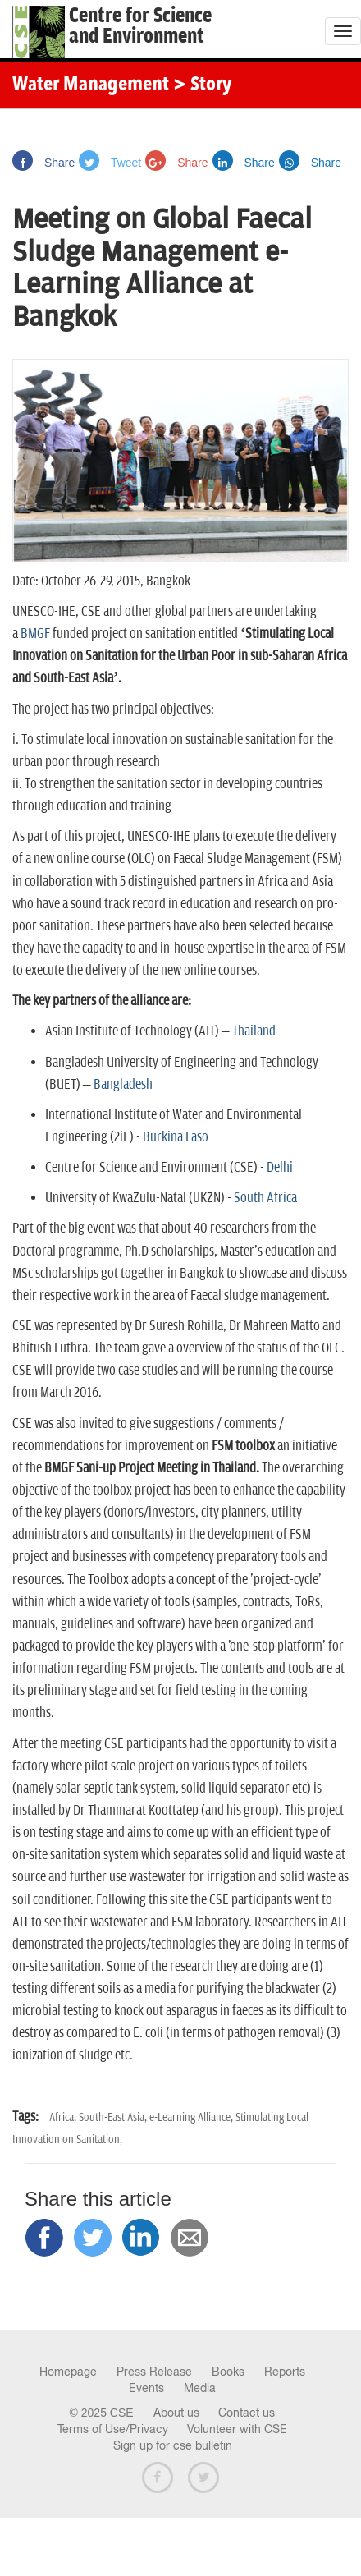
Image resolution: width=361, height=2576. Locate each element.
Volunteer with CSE (237, 2429)
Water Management (90, 85)
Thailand (254, 1031)
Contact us (246, 2412)
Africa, (64, 2117)
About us (176, 2412)
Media (200, 2388)
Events (146, 2388)
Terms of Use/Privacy (112, 2429)
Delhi (280, 1167)
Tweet (110, 162)
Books (228, 2371)
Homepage (68, 2371)
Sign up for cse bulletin (172, 2445)
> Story (202, 85)
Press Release (154, 2371)
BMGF (35, 634)
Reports (284, 2371)
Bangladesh (123, 1085)
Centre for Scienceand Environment (140, 26)
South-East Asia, (114, 2117)
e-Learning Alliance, (192, 2117)
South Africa (265, 1198)
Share (43, 162)
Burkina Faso (175, 1137)
